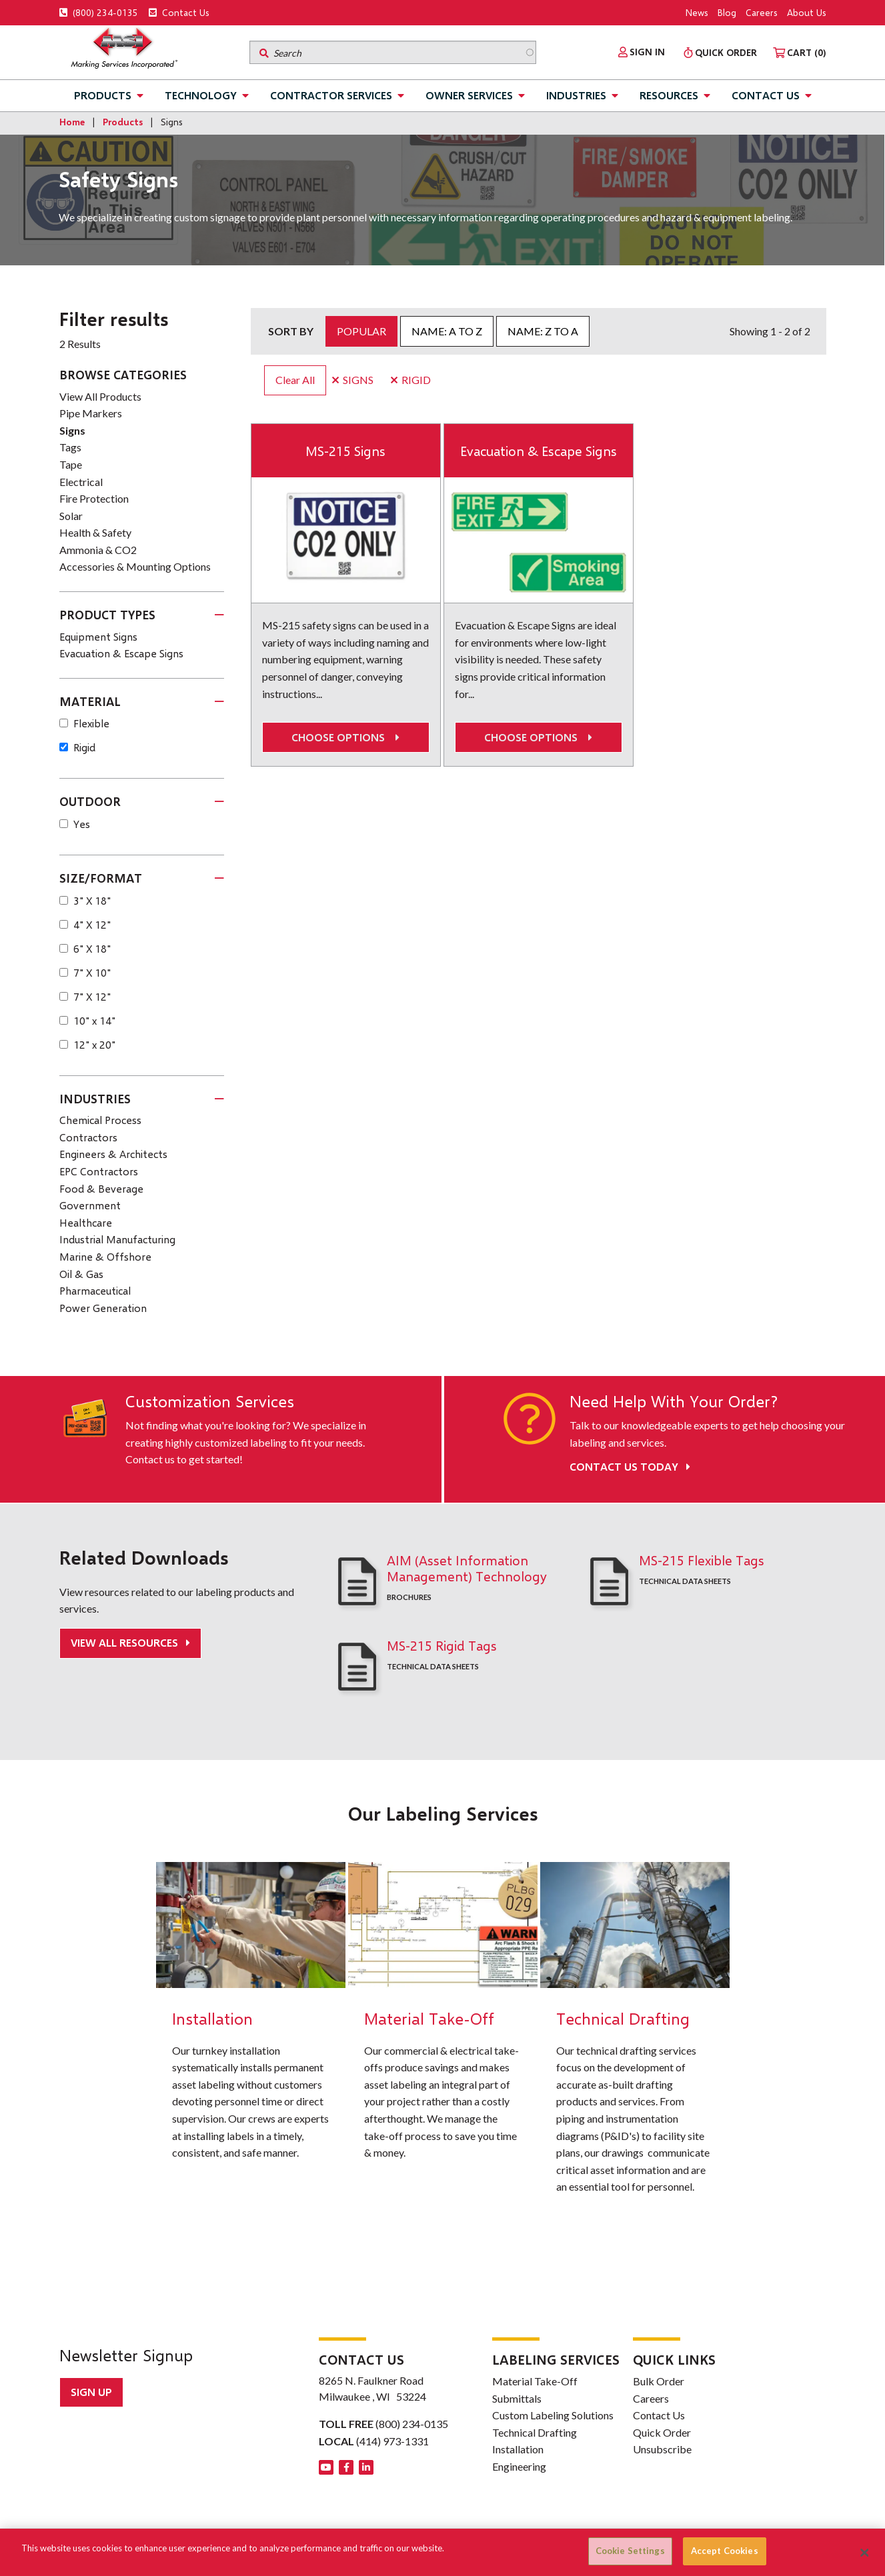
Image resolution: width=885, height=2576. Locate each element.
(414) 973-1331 (392, 2441)
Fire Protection (94, 498)
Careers (762, 12)
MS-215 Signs (345, 451)
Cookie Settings (630, 2550)
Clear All (295, 379)
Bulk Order (658, 2381)
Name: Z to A (543, 331)
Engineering (519, 2466)
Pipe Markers (90, 413)
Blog (727, 12)
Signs (72, 430)
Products (102, 95)
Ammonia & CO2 (98, 549)
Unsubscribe (662, 2449)
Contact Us (179, 12)
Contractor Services (331, 95)
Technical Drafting (534, 2432)
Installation (518, 2449)
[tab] (142, 615)
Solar (71, 515)
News (697, 12)
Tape (70, 464)
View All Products (100, 396)
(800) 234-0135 (98, 12)
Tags (70, 447)
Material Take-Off (535, 2381)
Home (72, 121)
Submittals (517, 2398)
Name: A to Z (446, 331)
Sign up (91, 2391)
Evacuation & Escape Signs (538, 451)
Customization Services (209, 1401)
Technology (201, 95)
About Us (806, 12)
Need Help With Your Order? (674, 1401)
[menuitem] (642, 52)
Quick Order (662, 2432)
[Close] (864, 2553)
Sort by (290, 331)
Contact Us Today (630, 1466)
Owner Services (469, 95)
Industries (576, 95)
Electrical (81, 481)
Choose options (345, 737)
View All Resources (126, 1642)
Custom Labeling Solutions (553, 2415)
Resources (669, 95)
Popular (361, 331)
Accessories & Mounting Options (135, 566)
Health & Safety (95, 532)
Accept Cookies (724, 2550)
